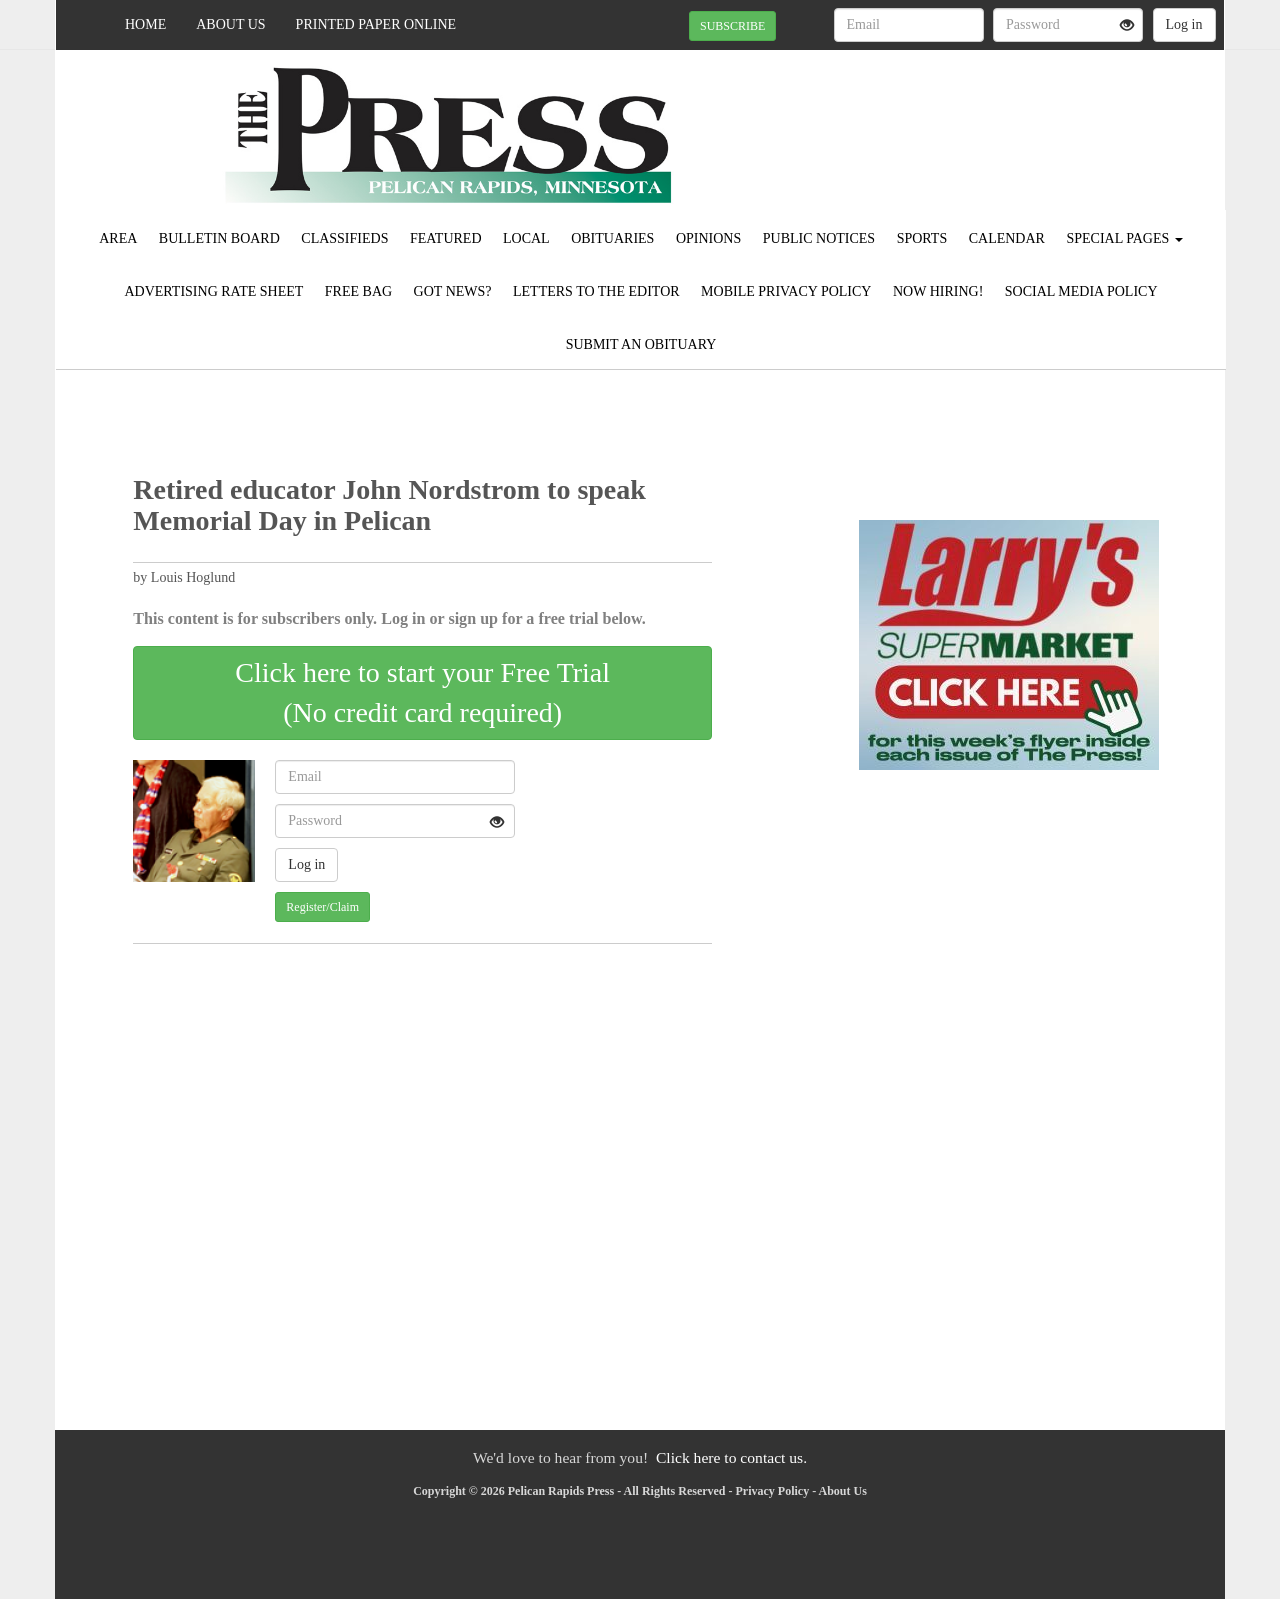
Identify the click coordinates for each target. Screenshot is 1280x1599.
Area (118, 238)
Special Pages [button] (1124, 238)
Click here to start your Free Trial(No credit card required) (422, 692)
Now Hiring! (938, 291)
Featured (446, 238)
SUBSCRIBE (732, 26)
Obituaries (612, 238)
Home (145, 24)
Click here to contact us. (731, 1457)
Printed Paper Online (376, 24)
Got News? (453, 291)
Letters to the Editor (596, 291)
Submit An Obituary (641, 344)
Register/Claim (322, 907)
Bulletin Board (219, 238)
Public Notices (819, 238)
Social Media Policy (1081, 291)
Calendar (1007, 238)
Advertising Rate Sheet (213, 291)
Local (526, 238)
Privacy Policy (773, 1491)
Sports (922, 238)
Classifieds (344, 238)
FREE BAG (358, 291)
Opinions (708, 238)
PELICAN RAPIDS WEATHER (1041, 120)
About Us (230, 24)
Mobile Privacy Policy (786, 291)
